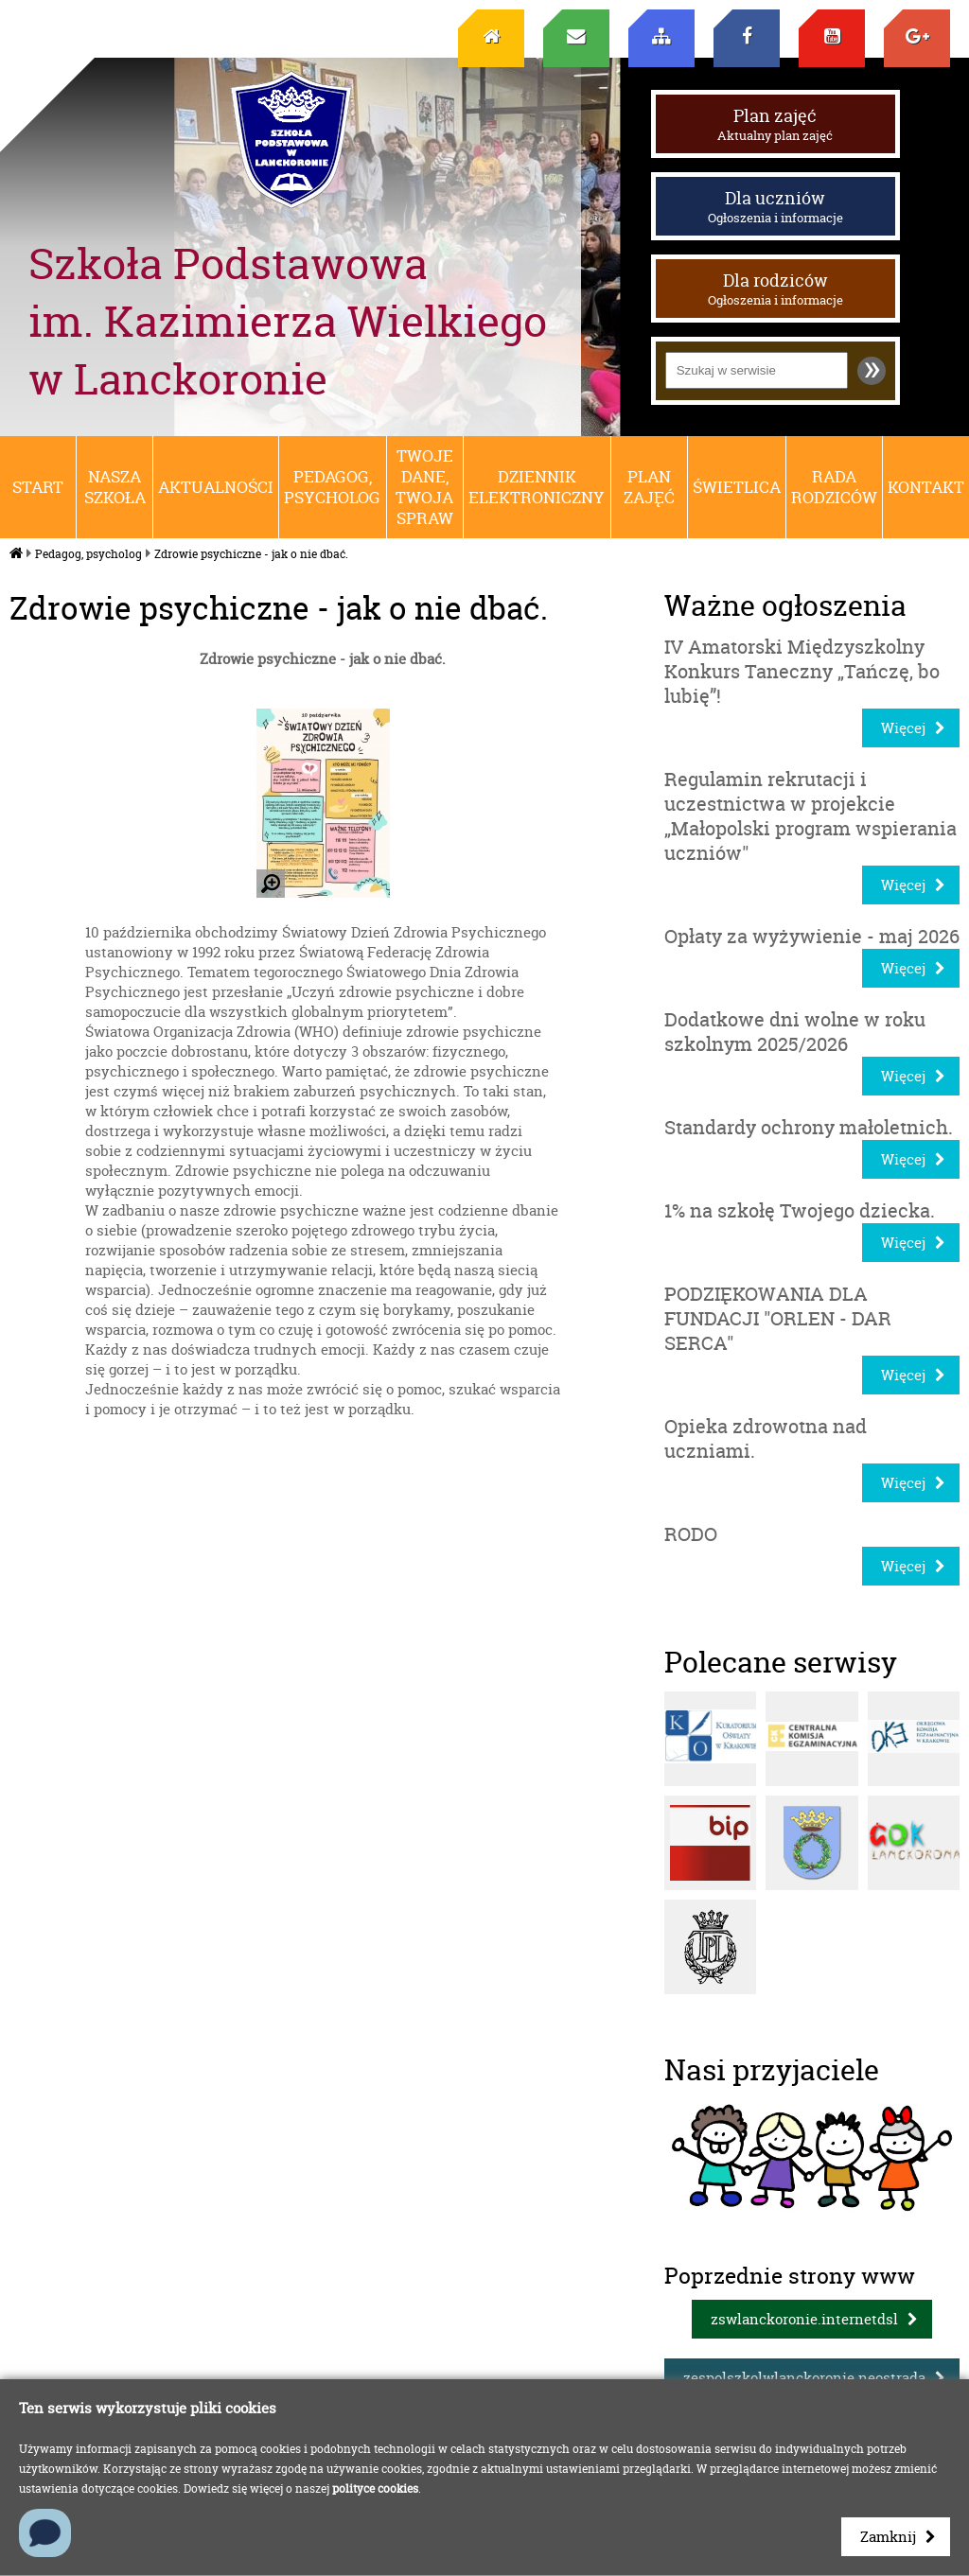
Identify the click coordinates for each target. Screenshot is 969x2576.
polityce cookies (375, 2488)
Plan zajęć (775, 124)
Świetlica (737, 487)
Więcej (903, 728)
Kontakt (926, 487)
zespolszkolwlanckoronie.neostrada (804, 2378)
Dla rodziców (775, 288)
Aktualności (215, 487)
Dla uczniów (775, 206)
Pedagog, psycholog (332, 487)
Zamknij (888, 2537)
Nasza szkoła (115, 487)
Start (37, 487)
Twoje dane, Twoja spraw (424, 487)
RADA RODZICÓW (834, 487)
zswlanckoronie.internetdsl (804, 2319)
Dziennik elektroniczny (536, 487)
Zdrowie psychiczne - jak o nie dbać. (251, 554)
